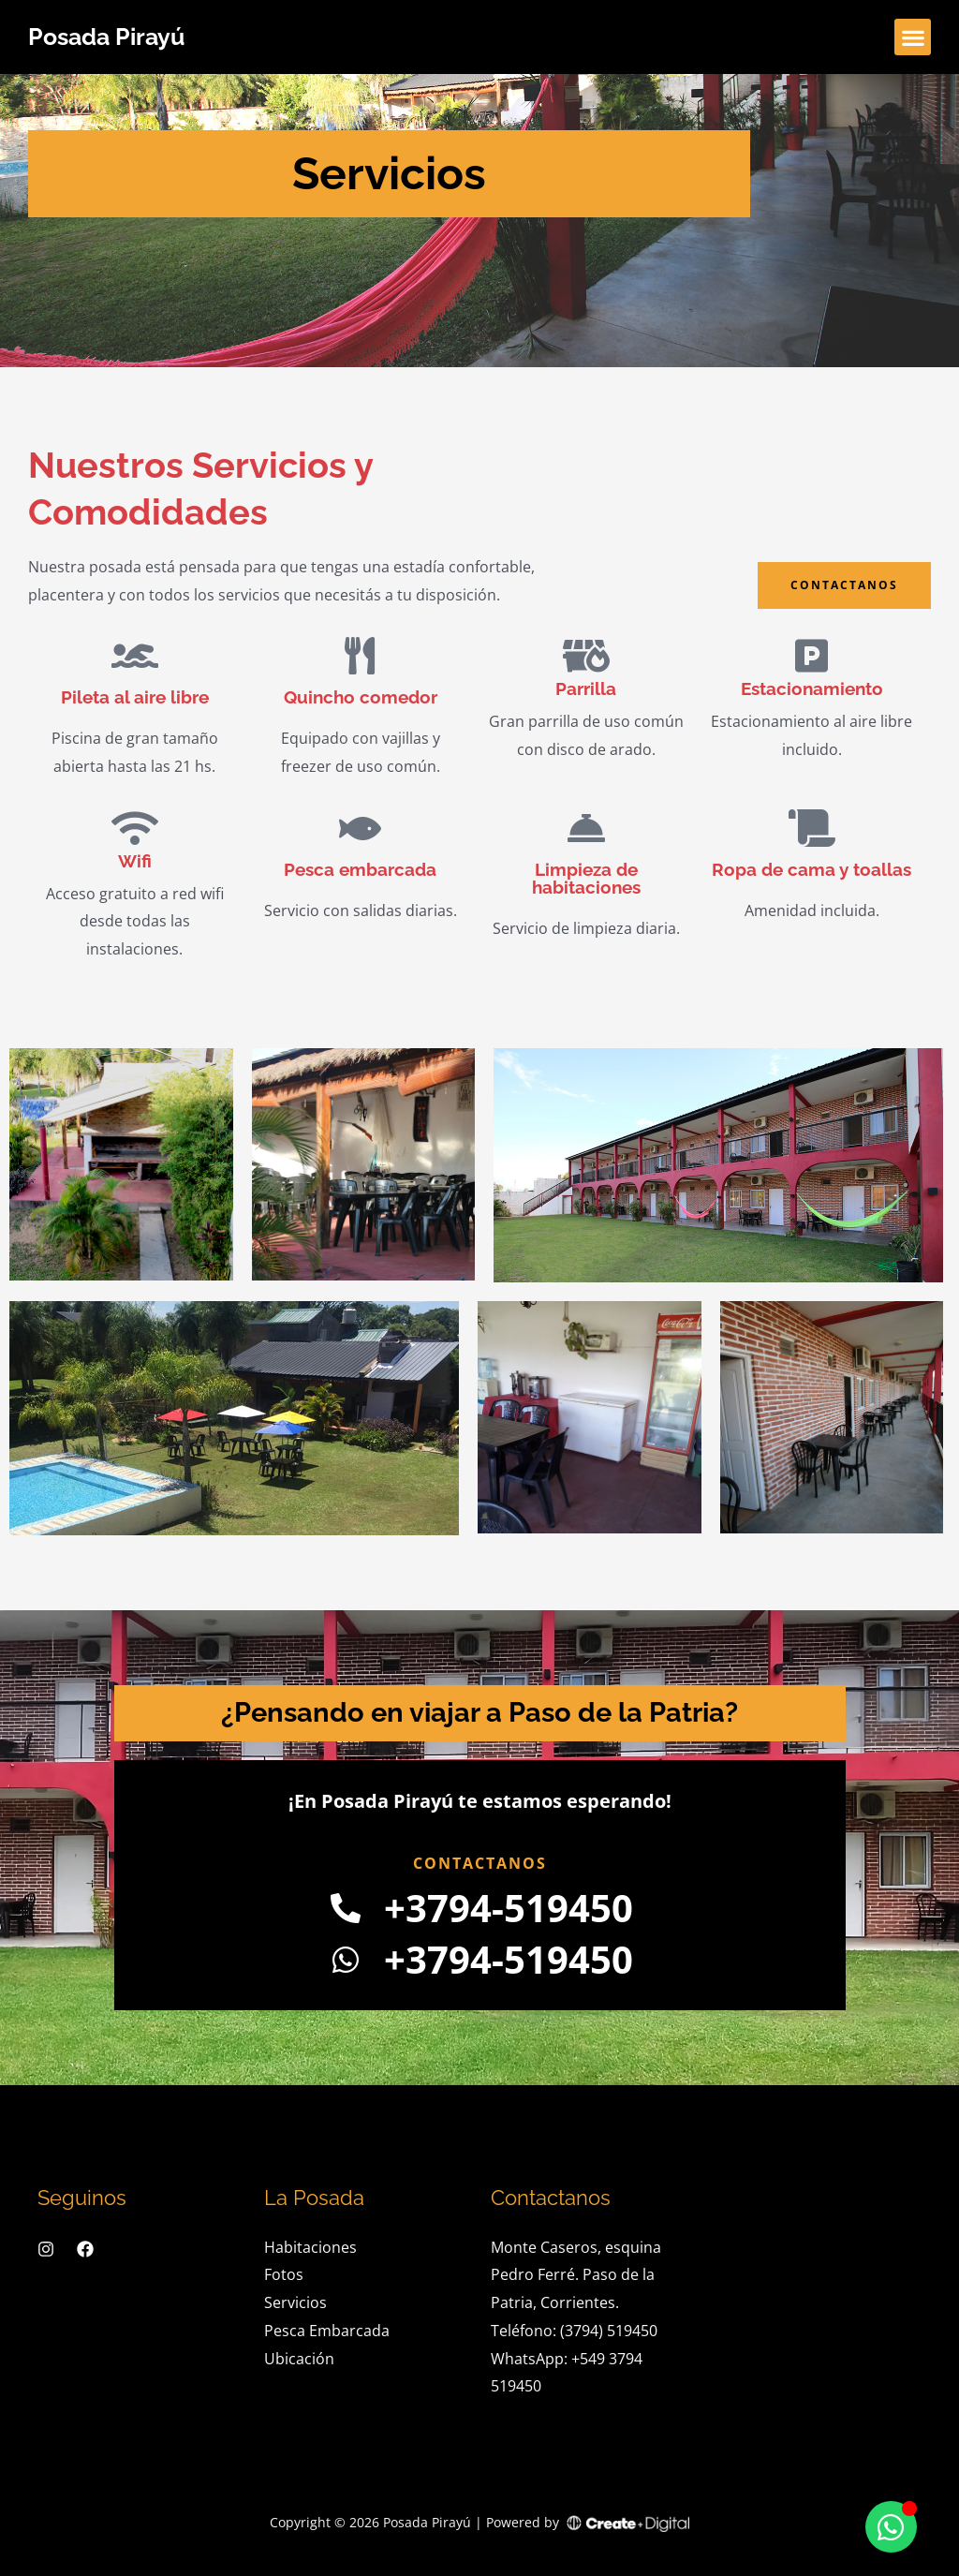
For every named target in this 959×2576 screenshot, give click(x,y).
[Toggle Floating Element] (891, 2527)
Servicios (295, 2302)
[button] (912, 37)
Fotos (283, 2274)
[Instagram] (45, 2249)
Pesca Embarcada (327, 2330)
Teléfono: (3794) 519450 (574, 2330)
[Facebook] (85, 2249)
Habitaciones (310, 2247)
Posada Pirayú (106, 36)
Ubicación (299, 2358)
